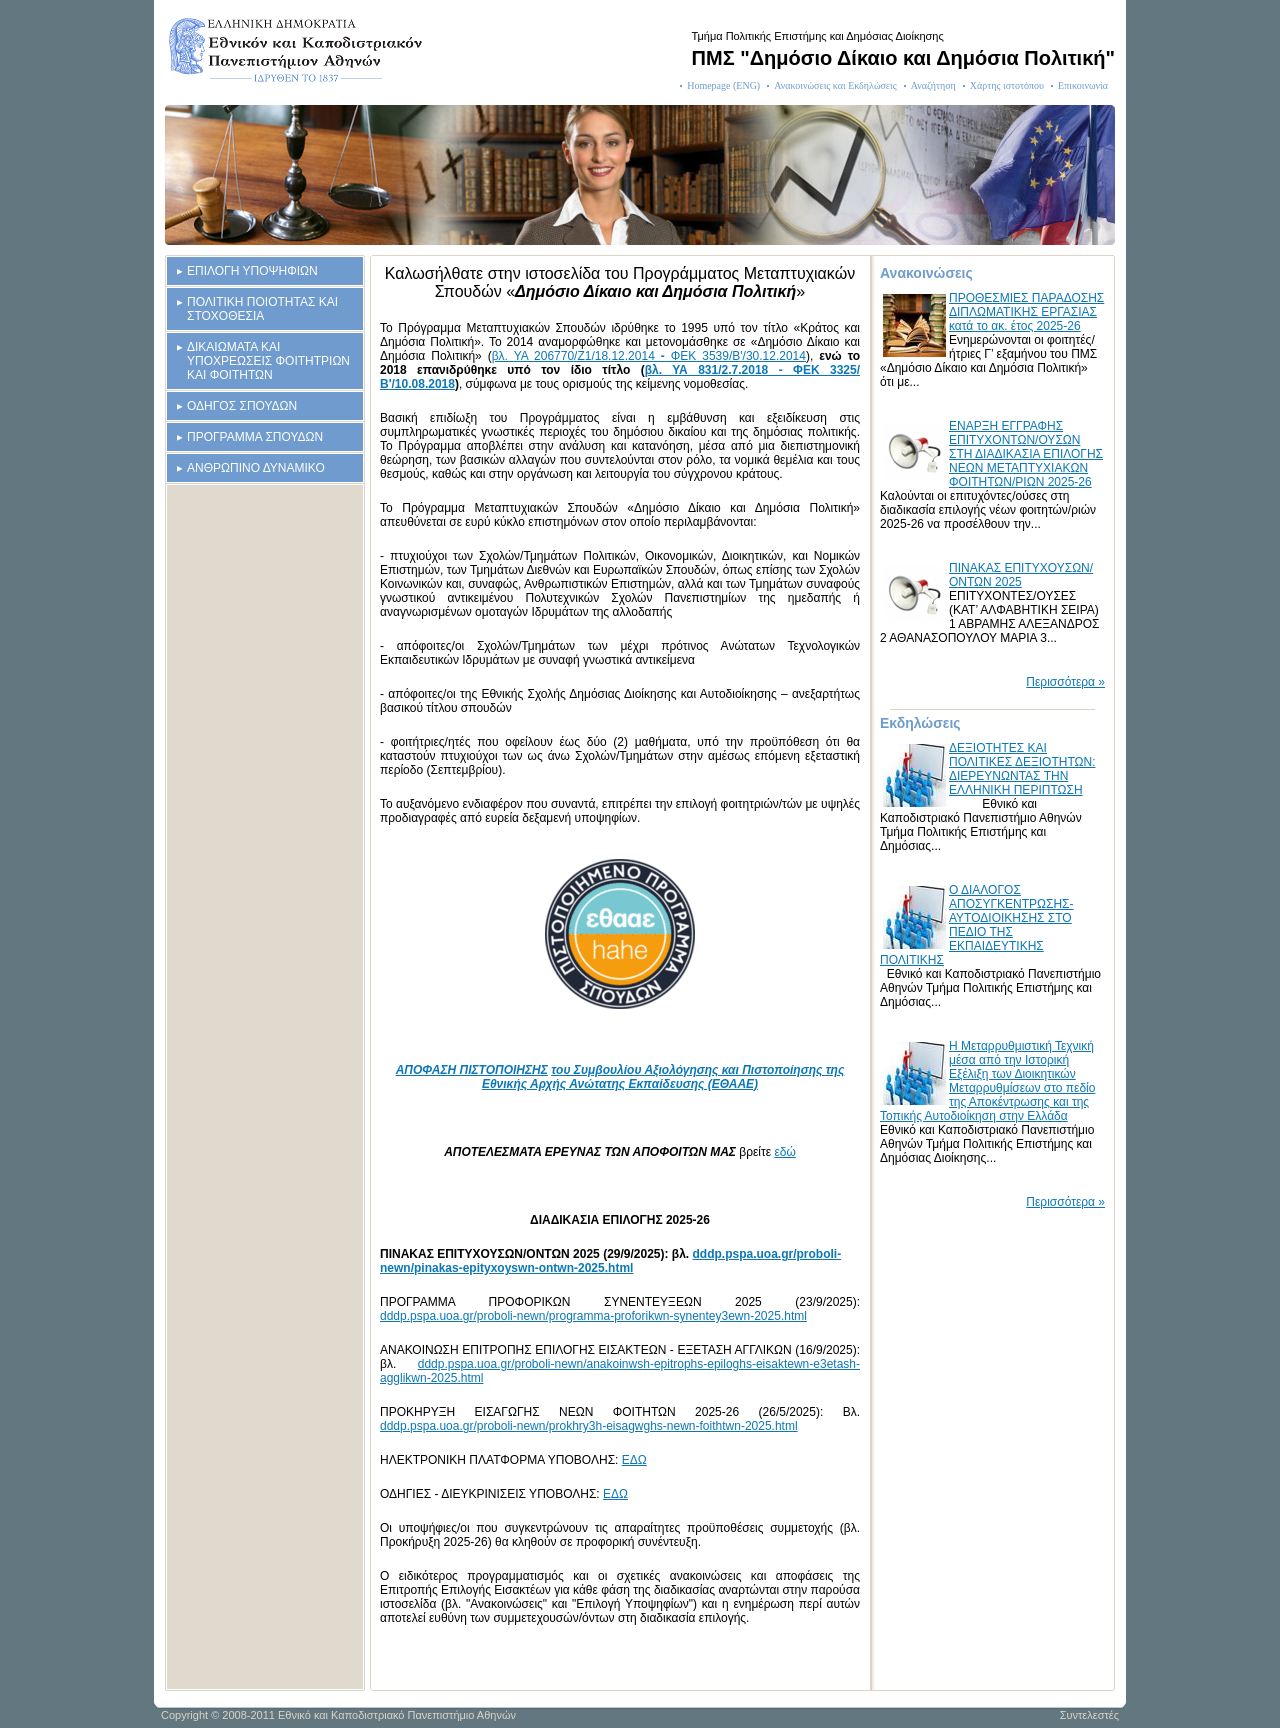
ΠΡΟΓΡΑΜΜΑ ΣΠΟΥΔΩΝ (255, 437)
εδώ (784, 1152)
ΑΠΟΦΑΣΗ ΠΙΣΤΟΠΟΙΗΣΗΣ (472, 1070)
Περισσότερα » (1065, 682)
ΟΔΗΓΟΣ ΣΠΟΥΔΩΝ (242, 406)
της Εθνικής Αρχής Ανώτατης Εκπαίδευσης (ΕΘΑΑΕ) (663, 1077)
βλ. (503, 356)
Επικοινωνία (1083, 85)
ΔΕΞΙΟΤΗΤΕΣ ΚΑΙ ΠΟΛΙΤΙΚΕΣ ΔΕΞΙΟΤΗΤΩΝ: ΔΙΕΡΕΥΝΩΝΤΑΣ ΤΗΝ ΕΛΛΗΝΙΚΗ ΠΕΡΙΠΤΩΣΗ (1022, 769)
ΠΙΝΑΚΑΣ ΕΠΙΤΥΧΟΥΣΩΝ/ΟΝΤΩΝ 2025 (1021, 575)
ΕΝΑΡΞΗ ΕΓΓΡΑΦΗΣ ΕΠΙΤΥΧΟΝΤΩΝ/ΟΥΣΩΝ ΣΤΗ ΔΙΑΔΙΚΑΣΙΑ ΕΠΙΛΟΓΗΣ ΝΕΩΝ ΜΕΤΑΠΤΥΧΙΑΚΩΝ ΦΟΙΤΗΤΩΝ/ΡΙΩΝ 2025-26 (1026, 454)
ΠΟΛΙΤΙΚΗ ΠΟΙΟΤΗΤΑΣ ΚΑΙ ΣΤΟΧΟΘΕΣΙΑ (262, 309)
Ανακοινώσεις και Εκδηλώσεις (835, 85)
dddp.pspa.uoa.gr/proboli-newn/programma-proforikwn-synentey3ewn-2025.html (593, 1316)
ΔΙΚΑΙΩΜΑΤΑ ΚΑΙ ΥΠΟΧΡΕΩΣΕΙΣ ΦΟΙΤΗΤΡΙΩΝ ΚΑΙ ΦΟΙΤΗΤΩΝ (268, 361)
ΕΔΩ (634, 1460)
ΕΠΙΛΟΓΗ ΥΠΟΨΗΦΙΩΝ (252, 271)
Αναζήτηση (933, 85)
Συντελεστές (1089, 1715)
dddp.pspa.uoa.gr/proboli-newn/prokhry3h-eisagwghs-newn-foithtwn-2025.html (589, 1426)
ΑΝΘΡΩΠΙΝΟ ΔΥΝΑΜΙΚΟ (256, 468)
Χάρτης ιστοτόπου (1007, 85)
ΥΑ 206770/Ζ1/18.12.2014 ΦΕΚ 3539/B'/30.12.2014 (660, 356)
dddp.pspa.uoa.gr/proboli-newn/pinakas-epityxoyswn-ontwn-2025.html (610, 1261)
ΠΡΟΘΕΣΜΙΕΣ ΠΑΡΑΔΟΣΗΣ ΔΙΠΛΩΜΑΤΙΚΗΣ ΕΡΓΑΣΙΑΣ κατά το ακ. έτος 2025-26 (1026, 312)
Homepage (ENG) (723, 85)
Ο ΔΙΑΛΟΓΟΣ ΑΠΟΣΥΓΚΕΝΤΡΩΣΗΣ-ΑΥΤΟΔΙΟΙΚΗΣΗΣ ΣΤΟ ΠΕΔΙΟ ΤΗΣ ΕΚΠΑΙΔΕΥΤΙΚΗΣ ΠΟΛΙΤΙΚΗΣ (977, 925)
